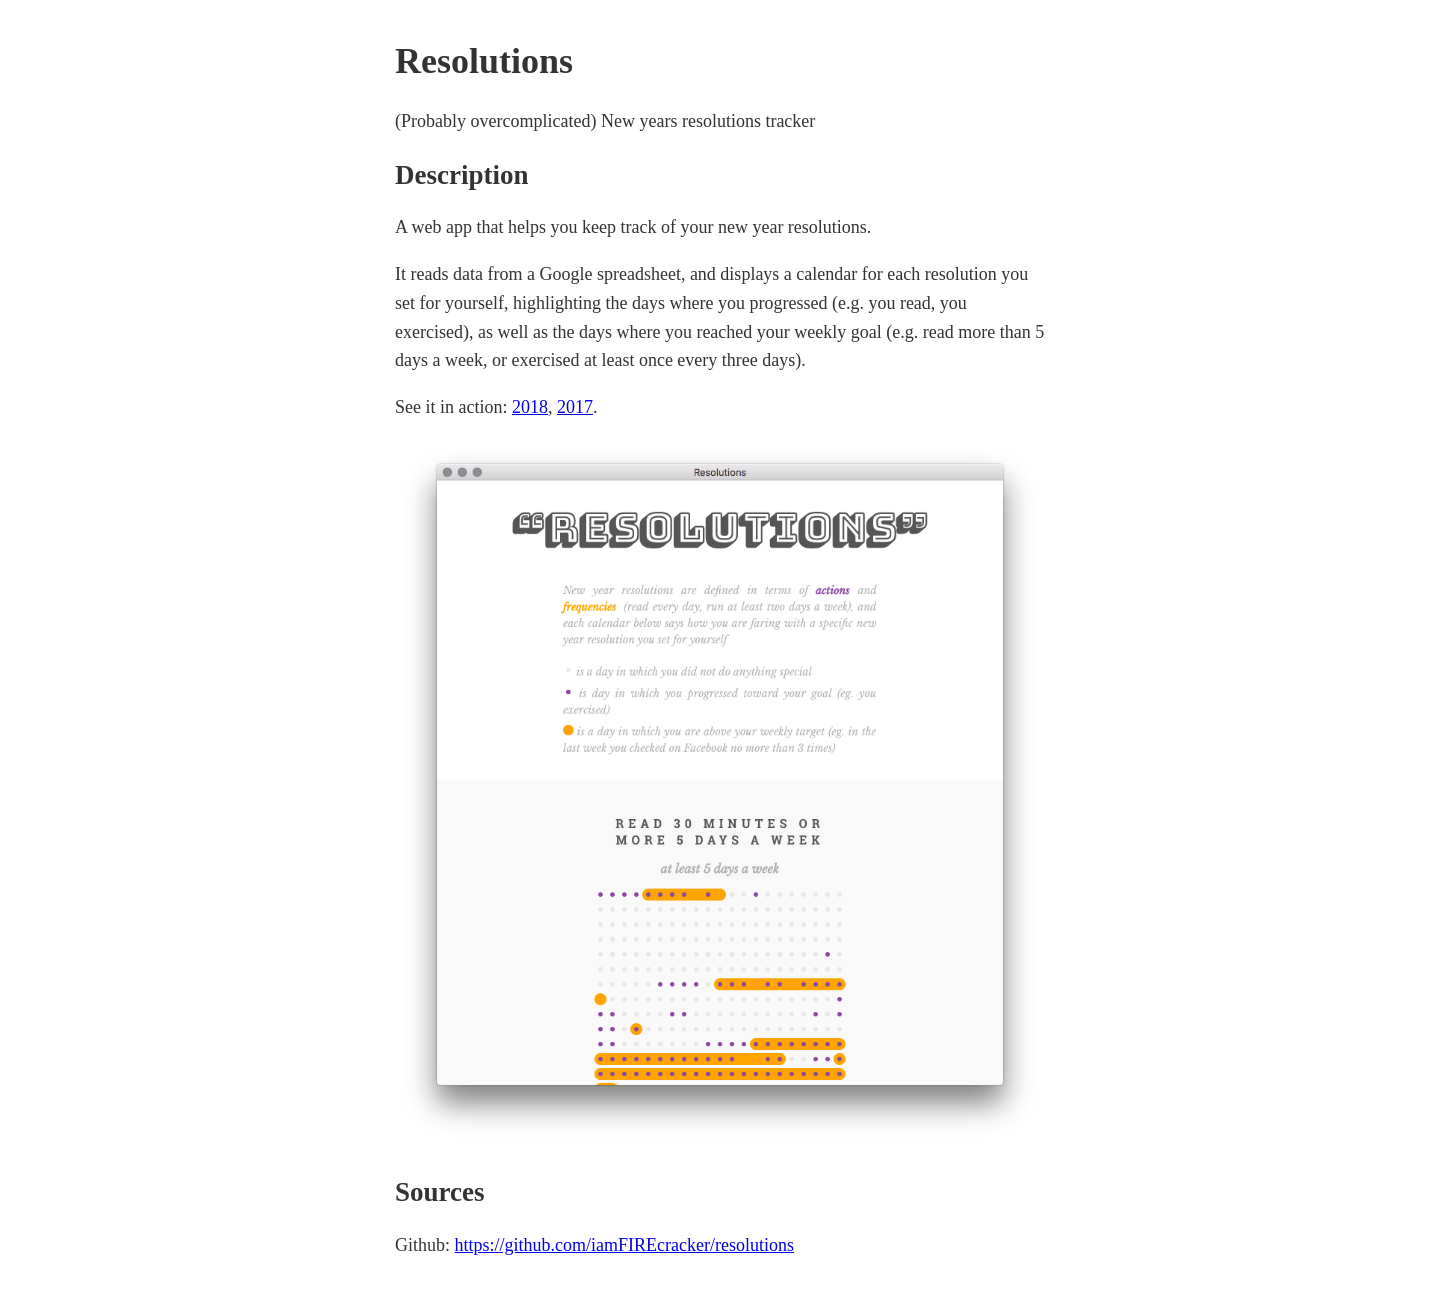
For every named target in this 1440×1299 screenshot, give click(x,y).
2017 (575, 407)
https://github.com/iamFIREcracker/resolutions (624, 1245)
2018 (530, 407)
